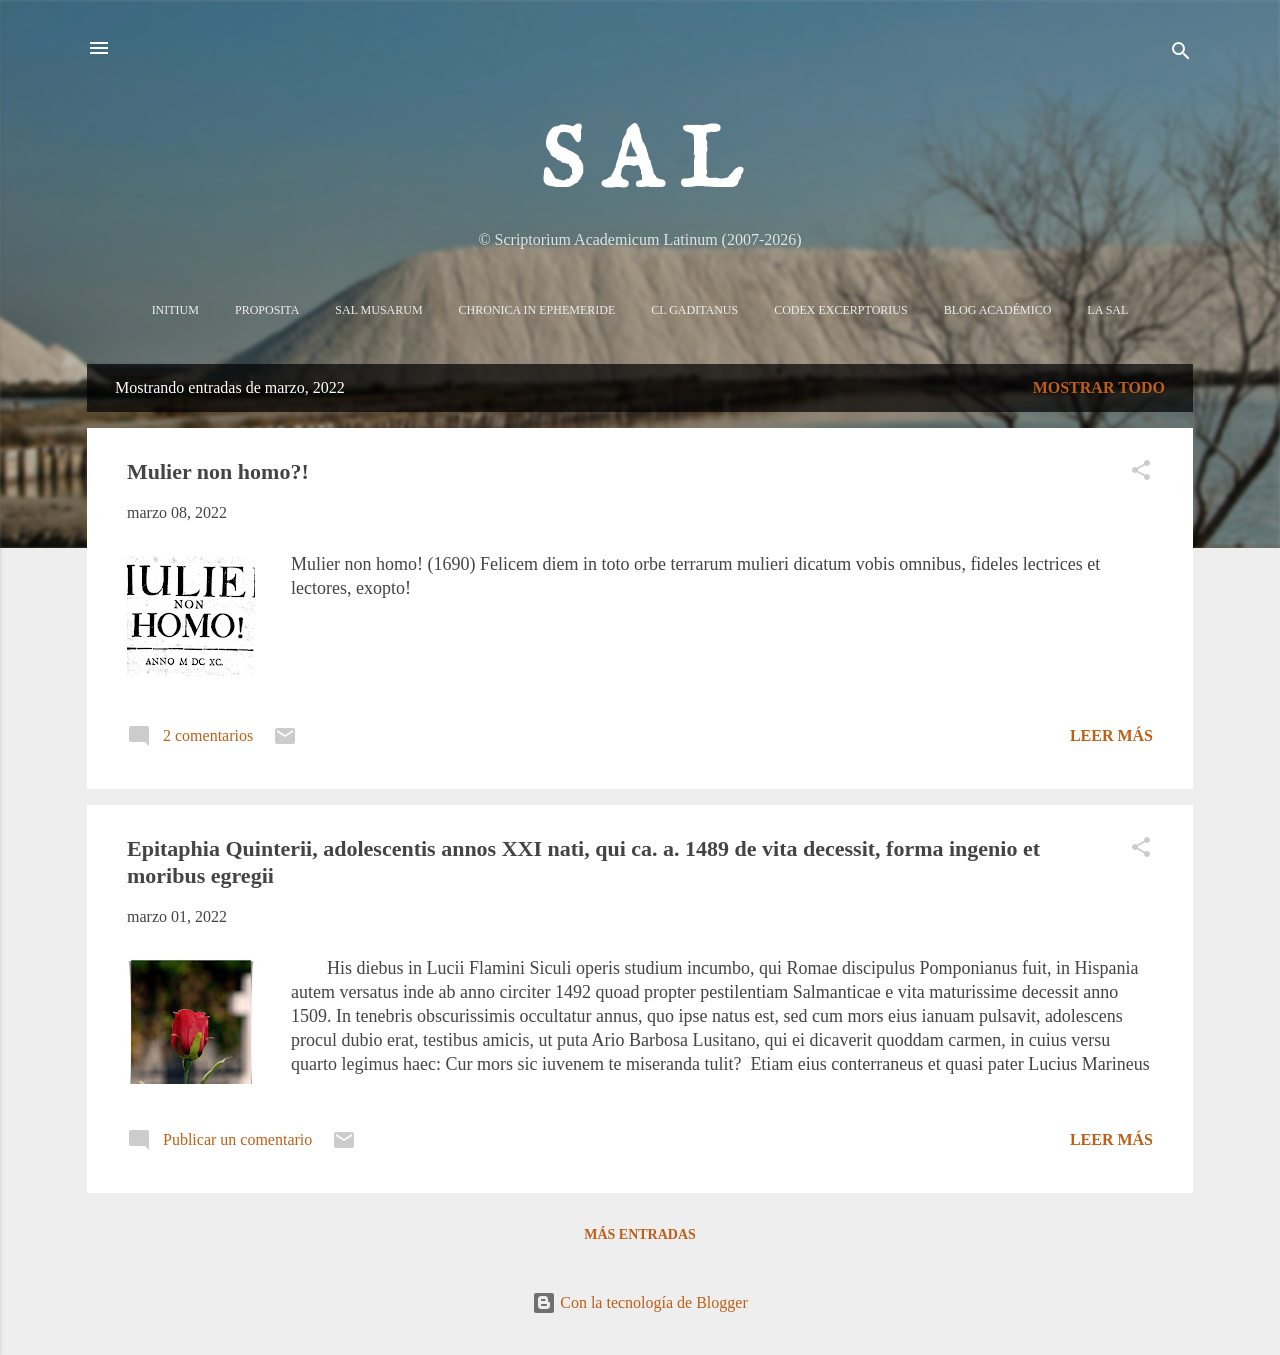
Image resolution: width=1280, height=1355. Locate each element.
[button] (1141, 473)
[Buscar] (1181, 54)
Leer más (1111, 735)
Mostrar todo (1099, 387)
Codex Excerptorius (840, 310)
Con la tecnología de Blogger (640, 1302)
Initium (175, 310)
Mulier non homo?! (218, 471)
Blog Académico (998, 310)
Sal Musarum (378, 310)
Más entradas (640, 1234)
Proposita (267, 310)
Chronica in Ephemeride (537, 310)
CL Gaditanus (694, 310)
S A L (640, 164)
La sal (1107, 310)
